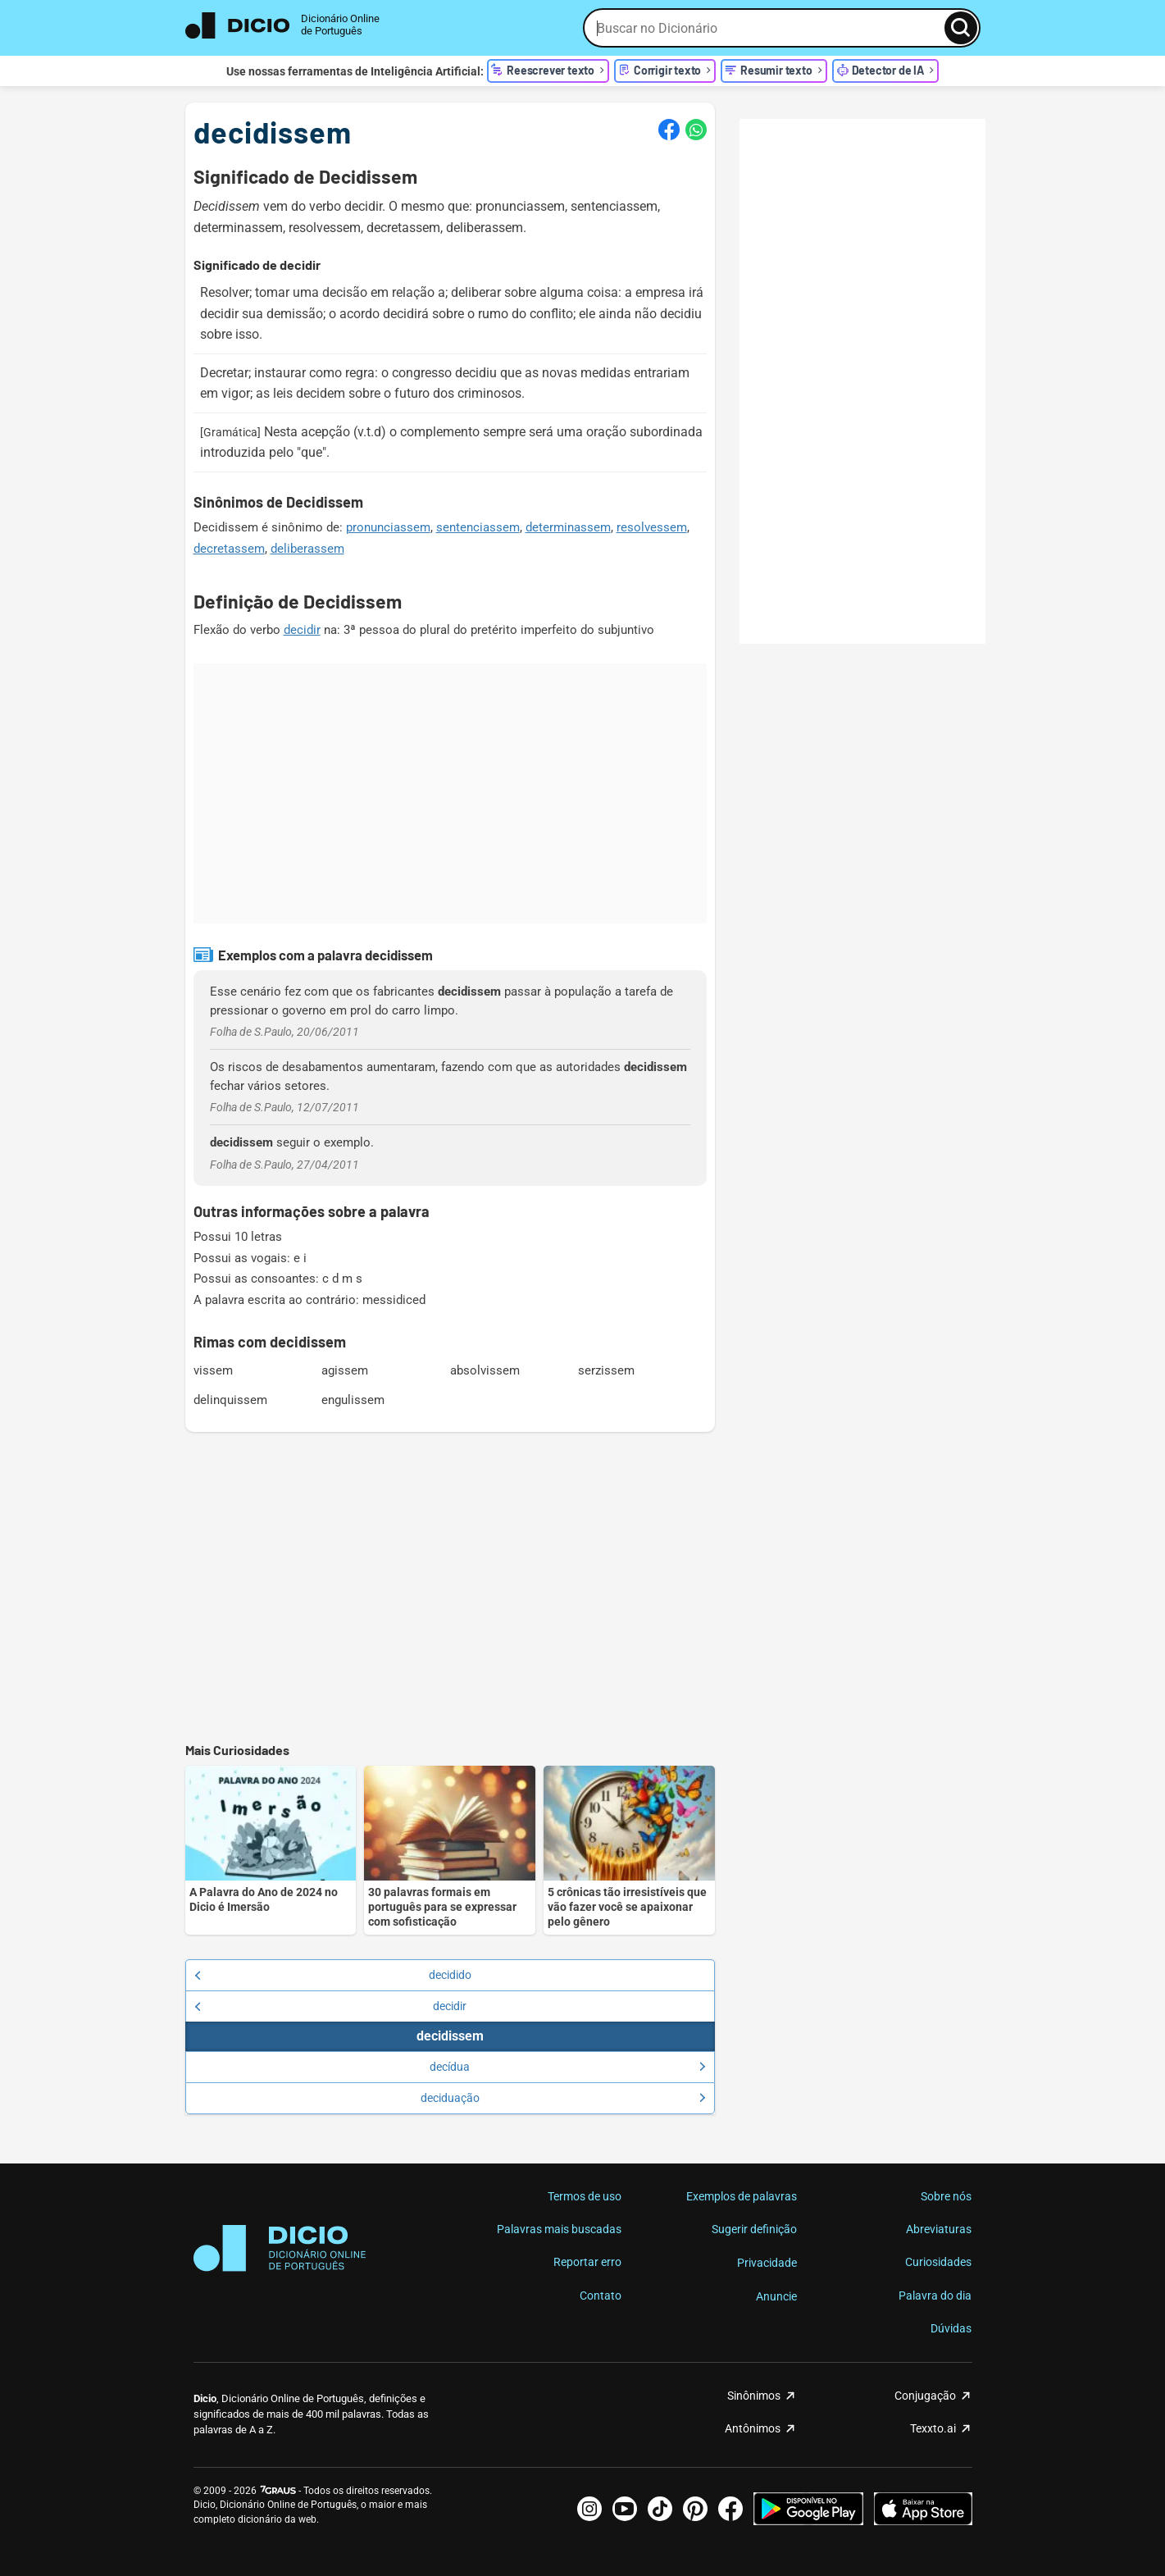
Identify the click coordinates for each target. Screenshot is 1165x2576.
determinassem (568, 527)
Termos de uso (584, 2196)
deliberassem (307, 548)
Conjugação (925, 2395)
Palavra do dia (935, 2295)
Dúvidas (951, 2328)
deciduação (563, 2097)
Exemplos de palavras (741, 2196)
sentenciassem (478, 527)
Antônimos (752, 2428)
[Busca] (960, 27)
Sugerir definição (754, 2229)
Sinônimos (753, 2395)
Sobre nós (946, 2196)
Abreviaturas (939, 2229)
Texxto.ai (933, 2428)
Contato (600, 2295)
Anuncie (776, 2296)
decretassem (229, 548)
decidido (332, 1974)
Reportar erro (587, 2261)
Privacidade (767, 2262)
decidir (302, 629)
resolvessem (652, 527)
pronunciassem (388, 527)
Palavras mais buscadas (559, 2229)
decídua (568, 2066)
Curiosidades (938, 2261)
